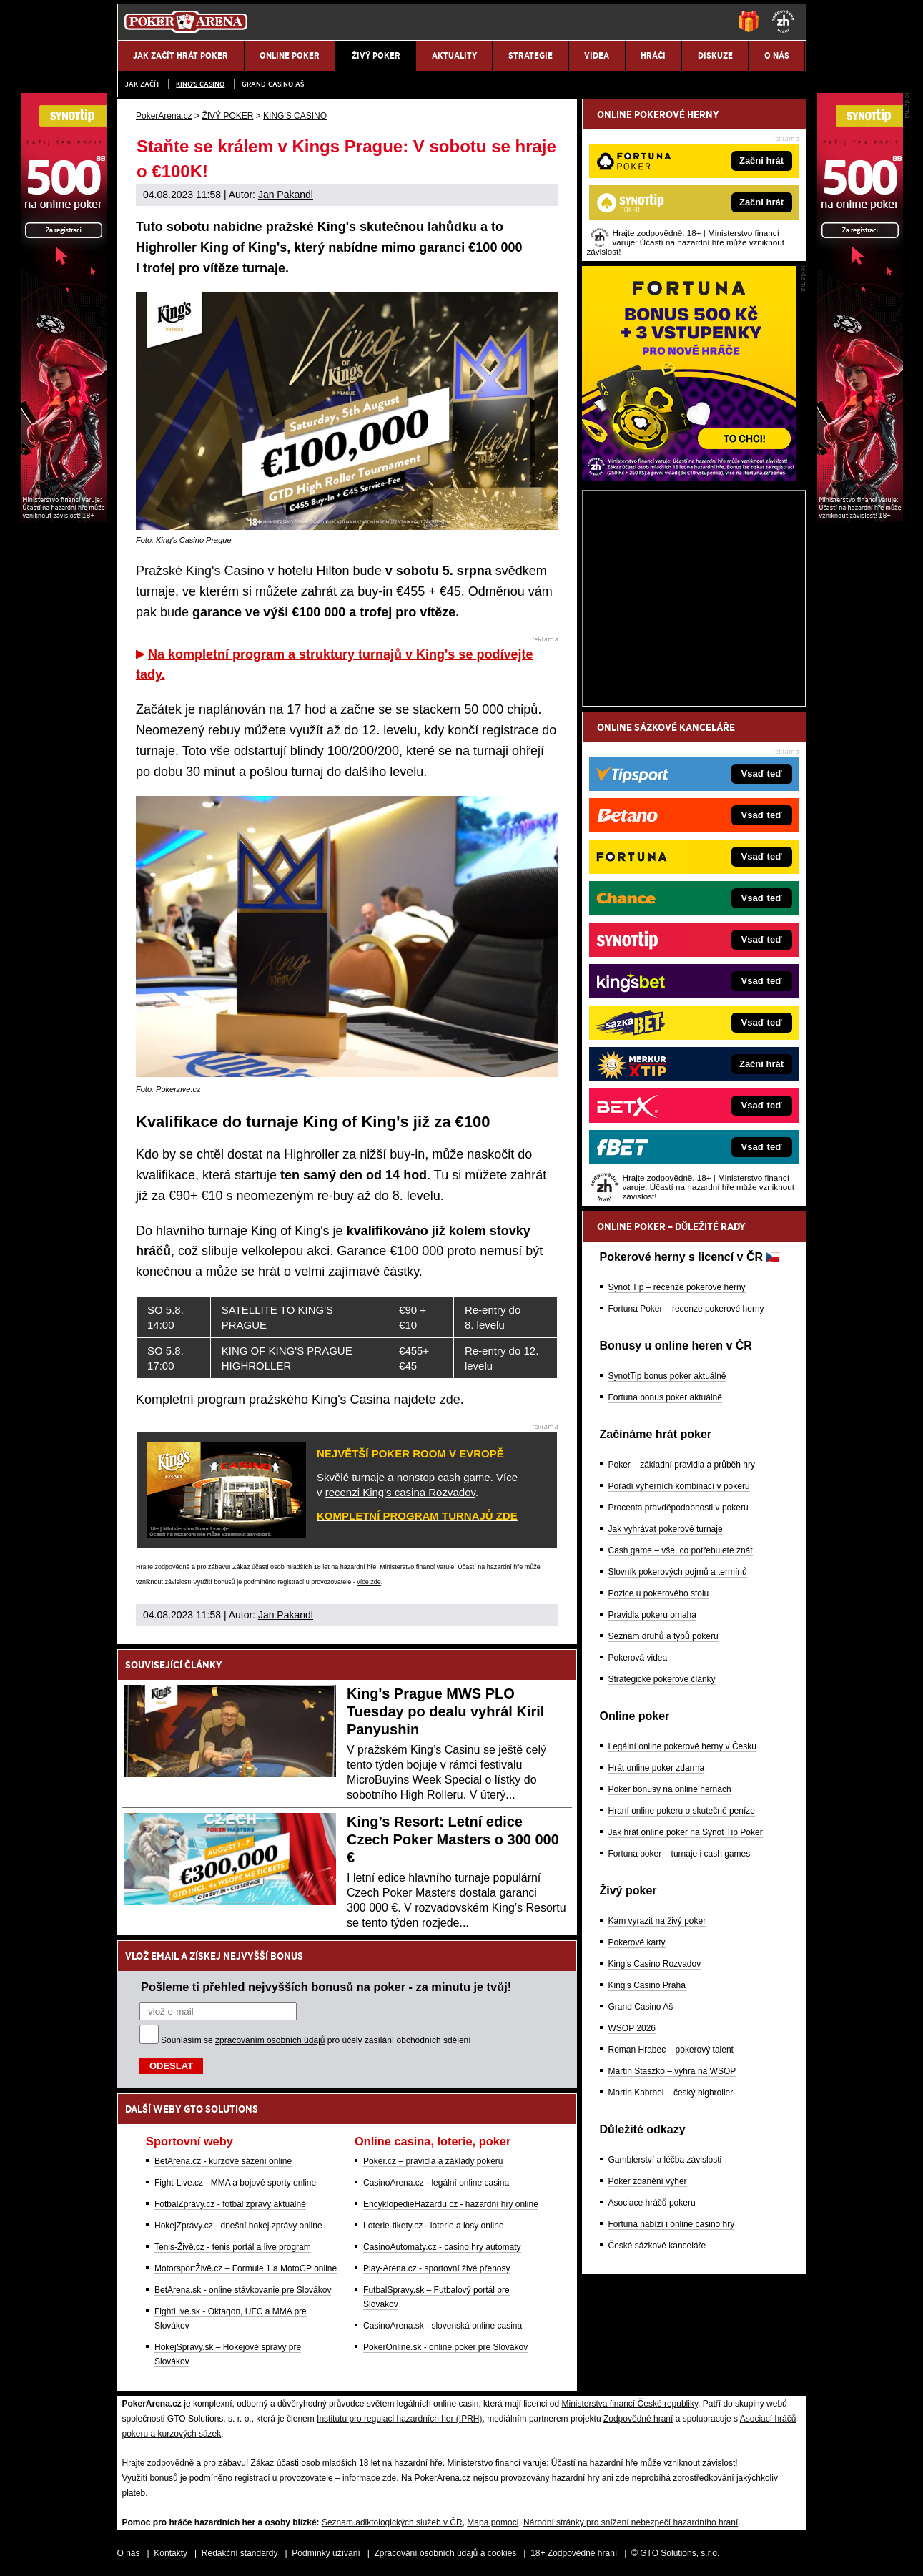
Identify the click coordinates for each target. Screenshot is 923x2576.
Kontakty (170, 2553)
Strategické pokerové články (662, 1679)
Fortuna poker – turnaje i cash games (679, 1854)
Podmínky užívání (326, 2553)
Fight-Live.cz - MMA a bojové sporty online (235, 2183)
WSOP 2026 (632, 2028)
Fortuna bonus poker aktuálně (665, 1397)
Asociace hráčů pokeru (652, 2203)
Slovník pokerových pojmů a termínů (677, 1572)
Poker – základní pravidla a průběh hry (681, 1465)
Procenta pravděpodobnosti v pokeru (678, 1508)
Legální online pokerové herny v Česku (682, 1746)
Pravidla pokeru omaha (652, 1615)
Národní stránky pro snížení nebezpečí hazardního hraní (630, 2522)
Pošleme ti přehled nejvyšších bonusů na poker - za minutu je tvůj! (326, 1986)
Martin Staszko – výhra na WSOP (672, 2071)
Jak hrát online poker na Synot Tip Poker (685, 1832)
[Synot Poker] (860, 518)
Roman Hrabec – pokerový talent (671, 2050)
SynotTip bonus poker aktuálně (667, 1376)
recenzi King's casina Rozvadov (400, 1492)
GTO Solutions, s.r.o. (679, 2553)
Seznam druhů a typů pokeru (663, 1636)
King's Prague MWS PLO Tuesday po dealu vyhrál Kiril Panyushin (445, 1711)
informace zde (369, 2478)
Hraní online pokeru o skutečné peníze (681, 1811)
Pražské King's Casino (202, 571)
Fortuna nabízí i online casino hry (671, 2224)
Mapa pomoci (492, 2522)
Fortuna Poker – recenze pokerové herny (686, 1309)
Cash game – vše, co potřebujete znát (680, 1550)
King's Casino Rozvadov (654, 1964)
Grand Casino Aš (273, 84)
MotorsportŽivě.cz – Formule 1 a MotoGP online (245, 2268)
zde (450, 1399)
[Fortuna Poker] (689, 477)
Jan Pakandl (285, 194)
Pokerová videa (638, 1658)
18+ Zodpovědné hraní (573, 2553)
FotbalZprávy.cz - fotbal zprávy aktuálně (230, 2204)
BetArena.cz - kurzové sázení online (223, 2161)
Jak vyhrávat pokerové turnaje (665, 1529)
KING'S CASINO (200, 84)
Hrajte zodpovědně (163, 1566)
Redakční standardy (240, 2553)
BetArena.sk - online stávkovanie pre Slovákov (242, 2290)
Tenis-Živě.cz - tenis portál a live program (232, 2247)
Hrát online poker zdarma (656, 1768)
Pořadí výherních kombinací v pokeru (679, 1486)
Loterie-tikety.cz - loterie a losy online (433, 2226)
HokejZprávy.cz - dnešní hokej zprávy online (238, 2226)
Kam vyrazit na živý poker (657, 1921)
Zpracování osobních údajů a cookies (446, 2553)
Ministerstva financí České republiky (630, 2404)
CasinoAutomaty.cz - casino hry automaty (442, 2247)
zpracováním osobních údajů (270, 2040)
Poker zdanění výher (647, 2181)
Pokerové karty (637, 1942)
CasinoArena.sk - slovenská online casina (442, 2326)
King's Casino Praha (647, 1985)
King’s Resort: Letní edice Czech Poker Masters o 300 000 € (453, 1839)
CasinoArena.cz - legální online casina (436, 2183)
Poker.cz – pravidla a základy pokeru (433, 2161)
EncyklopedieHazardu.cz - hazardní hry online (450, 2204)
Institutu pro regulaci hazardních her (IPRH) (399, 2419)
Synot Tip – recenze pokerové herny (677, 1287)
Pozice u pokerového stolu (658, 1593)
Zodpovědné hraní (638, 2419)
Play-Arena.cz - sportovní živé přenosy (436, 2268)
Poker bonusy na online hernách (669, 1789)
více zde (369, 1582)
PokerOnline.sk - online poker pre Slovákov (445, 2347)
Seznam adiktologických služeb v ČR (392, 2522)
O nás (128, 2553)
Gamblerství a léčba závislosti (665, 2160)
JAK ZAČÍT (142, 84)
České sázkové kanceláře (657, 2246)
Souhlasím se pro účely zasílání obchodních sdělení (316, 2040)
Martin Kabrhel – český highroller (671, 2093)
